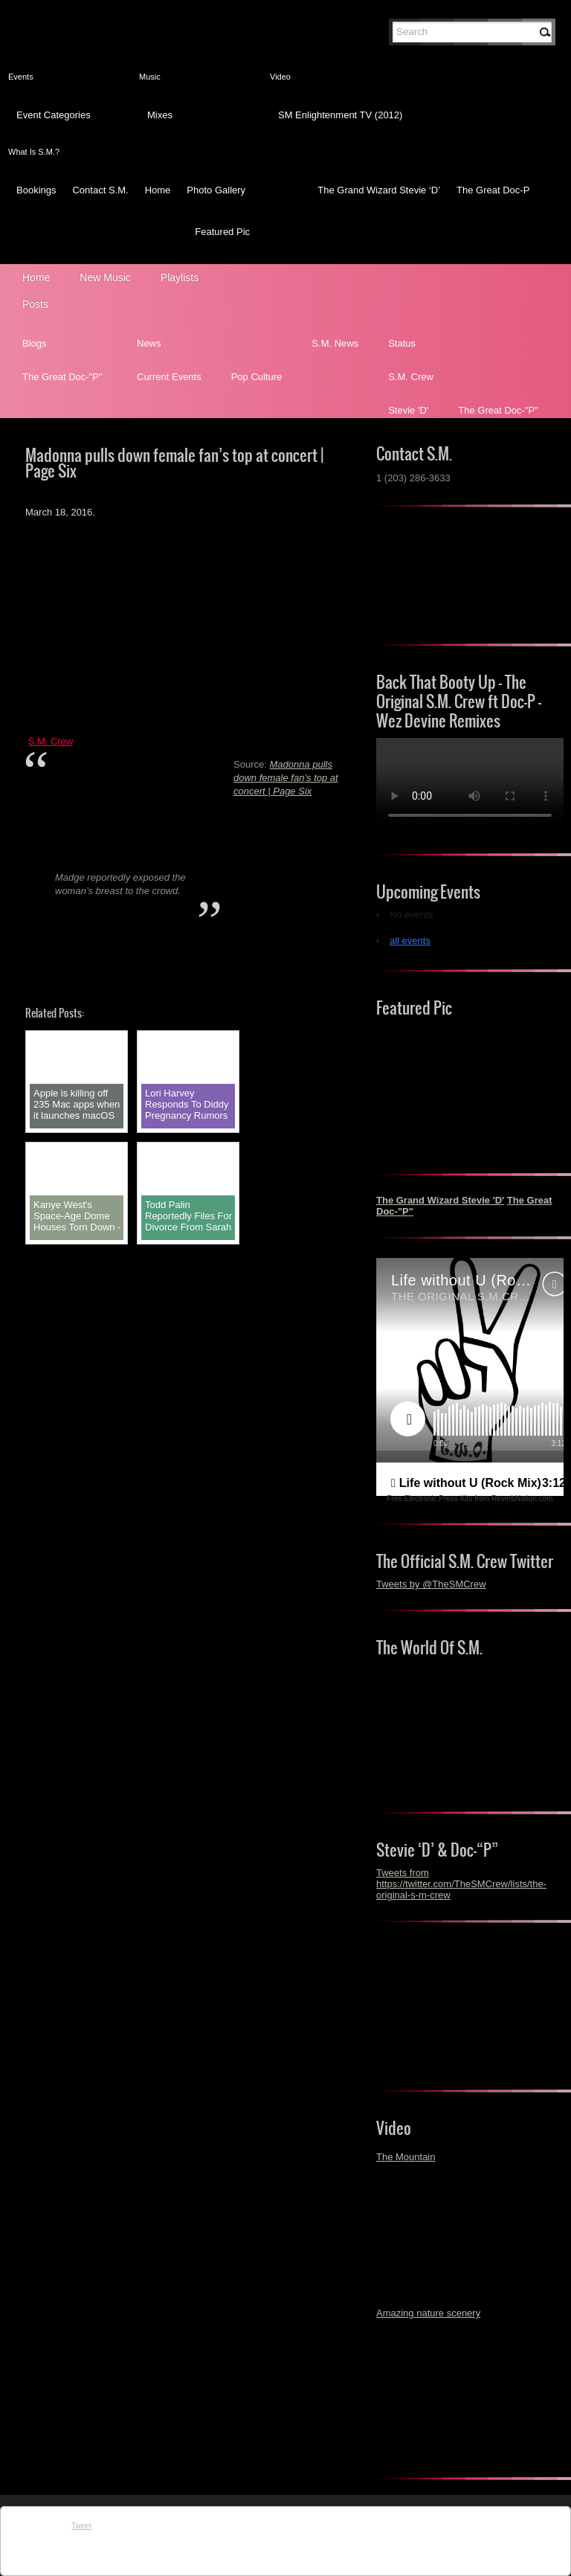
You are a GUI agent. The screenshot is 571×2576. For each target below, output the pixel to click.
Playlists (180, 277)
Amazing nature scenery (428, 2313)
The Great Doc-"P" (62, 376)
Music (150, 76)
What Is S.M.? (33, 151)
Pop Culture (257, 376)
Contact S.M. (100, 190)
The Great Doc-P (493, 190)
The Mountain (406, 2156)
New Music (105, 277)
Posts (35, 304)
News (149, 343)
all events (410, 940)
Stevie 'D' (408, 410)
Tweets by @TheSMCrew (431, 1584)
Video (280, 76)
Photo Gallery (216, 190)
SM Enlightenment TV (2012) (340, 115)
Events (20, 76)
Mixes (159, 115)
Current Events (169, 376)
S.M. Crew (410, 376)
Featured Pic (222, 231)
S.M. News (335, 343)
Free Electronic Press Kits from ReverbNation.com (469, 1498)
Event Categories (53, 115)
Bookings (36, 190)
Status (402, 343)
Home (158, 190)
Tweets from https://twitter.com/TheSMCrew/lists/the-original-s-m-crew (461, 1884)
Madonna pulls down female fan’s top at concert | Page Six (285, 778)
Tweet (81, 2526)
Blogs (34, 343)
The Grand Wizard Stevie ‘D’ (378, 190)
